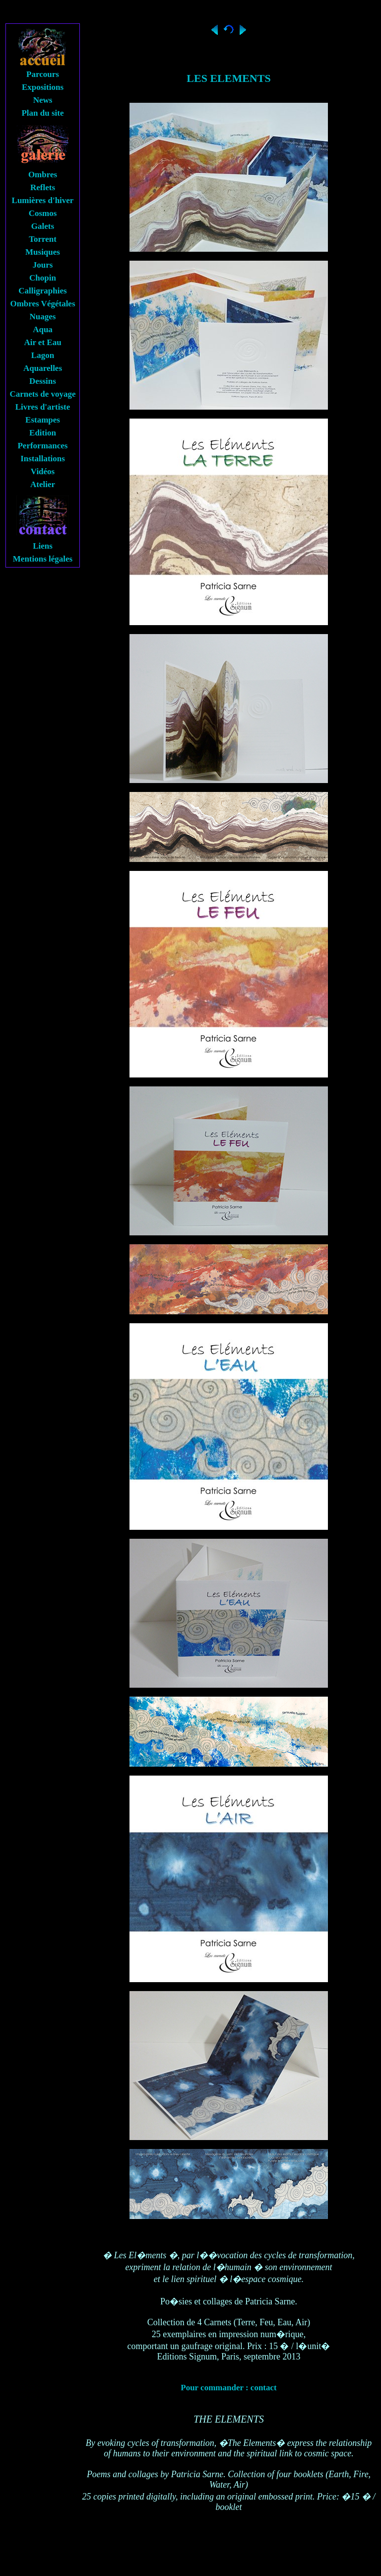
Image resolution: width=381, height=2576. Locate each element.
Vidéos (43, 471)
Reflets (42, 187)
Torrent (43, 239)
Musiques (42, 252)
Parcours (42, 74)
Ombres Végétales (42, 303)
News (43, 100)
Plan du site (42, 113)
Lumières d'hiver (43, 200)
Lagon (42, 355)
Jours (43, 265)
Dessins (42, 381)
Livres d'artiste (42, 407)
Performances (42, 445)
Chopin (42, 278)
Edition (42, 432)
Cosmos (43, 213)
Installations (42, 458)
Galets (42, 226)
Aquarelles (42, 368)
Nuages (43, 316)
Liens (43, 546)
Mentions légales (42, 559)
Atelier (42, 484)
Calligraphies (42, 290)
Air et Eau (42, 342)
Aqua (43, 329)
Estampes (42, 420)
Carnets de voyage (42, 394)
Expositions (43, 87)
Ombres (42, 174)
